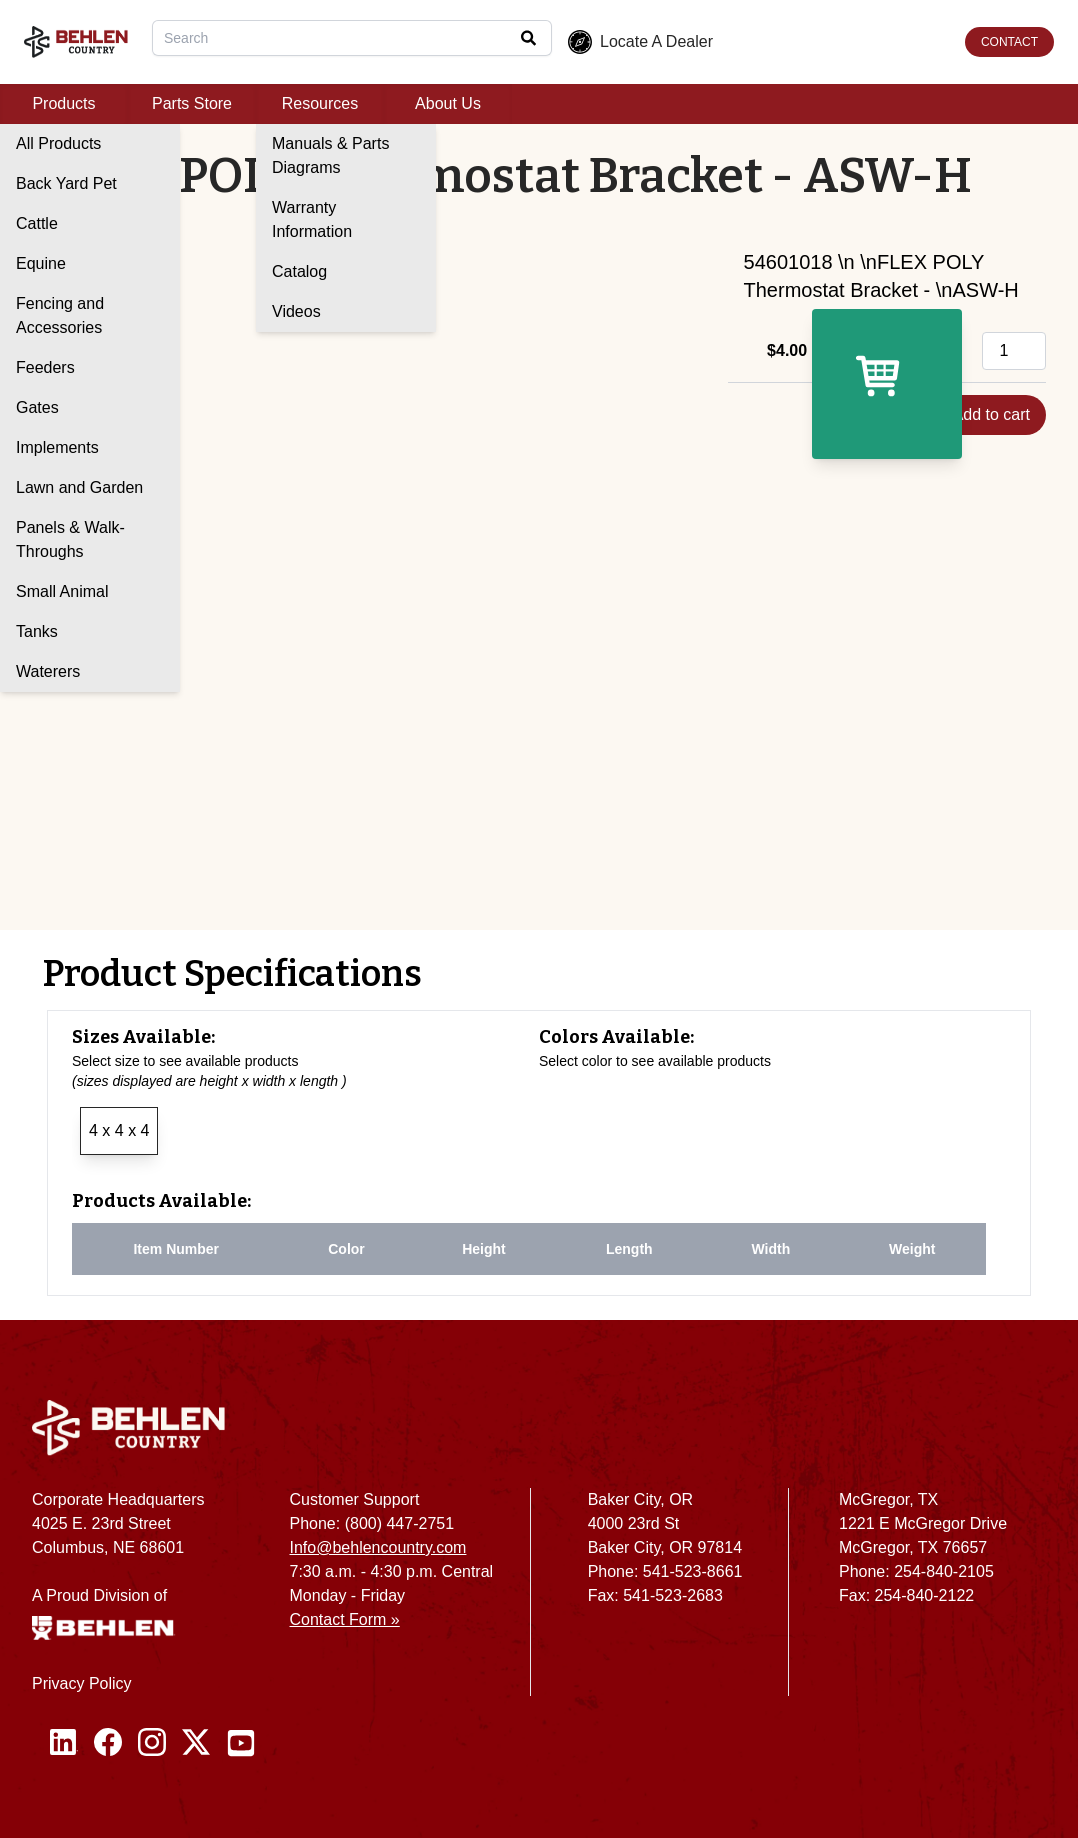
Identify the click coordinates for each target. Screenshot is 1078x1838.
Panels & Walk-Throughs (70, 539)
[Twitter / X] (196, 1743)
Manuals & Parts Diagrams (330, 155)
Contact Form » (345, 1619)
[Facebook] (108, 1743)
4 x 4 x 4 (119, 1130)
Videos (296, 311)
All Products (58, 143)
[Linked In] (64, 1743)
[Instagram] (152, 1743)
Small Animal (62, 591)
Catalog (299, 271)
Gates (37, 407)
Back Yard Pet (66, 183)
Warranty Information (312, 219)
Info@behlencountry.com (378, 1547)
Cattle (37, 223)
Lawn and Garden (79, 487)
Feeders (45, 367)
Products (63, 103)
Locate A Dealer (640, 42)
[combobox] (352, 38)
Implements (57, 447)
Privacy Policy (82, 1683)
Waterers (48, 671)
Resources (320, 103)
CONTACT (1009, 42)
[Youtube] (241, 1743)
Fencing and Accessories (60, 315)
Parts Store (192, 103)
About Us (448, 103)
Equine (41, 263)
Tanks (37, 631)
